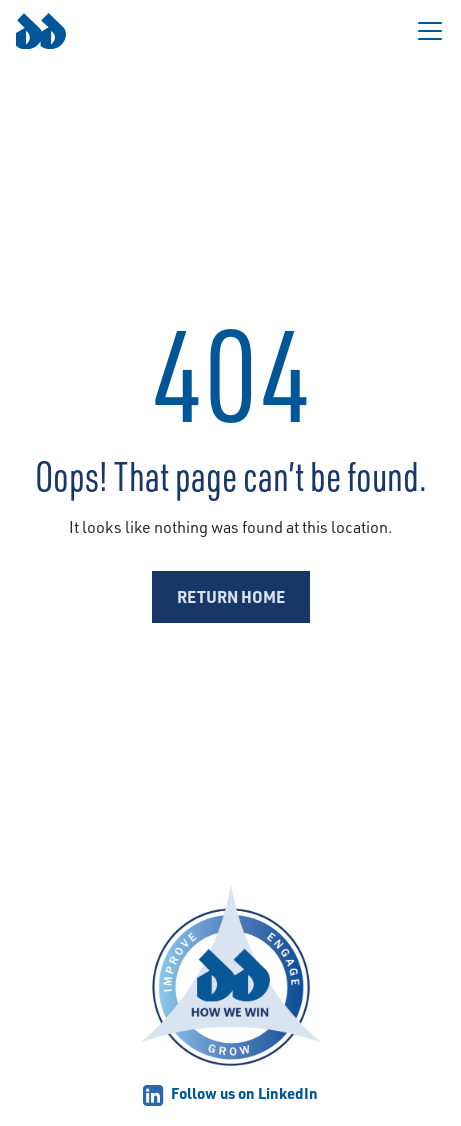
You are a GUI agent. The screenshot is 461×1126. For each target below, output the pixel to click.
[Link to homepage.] (41, 31)
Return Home (231, 596)
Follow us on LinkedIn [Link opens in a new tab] (230, 1093)
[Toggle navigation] (430, 31)
